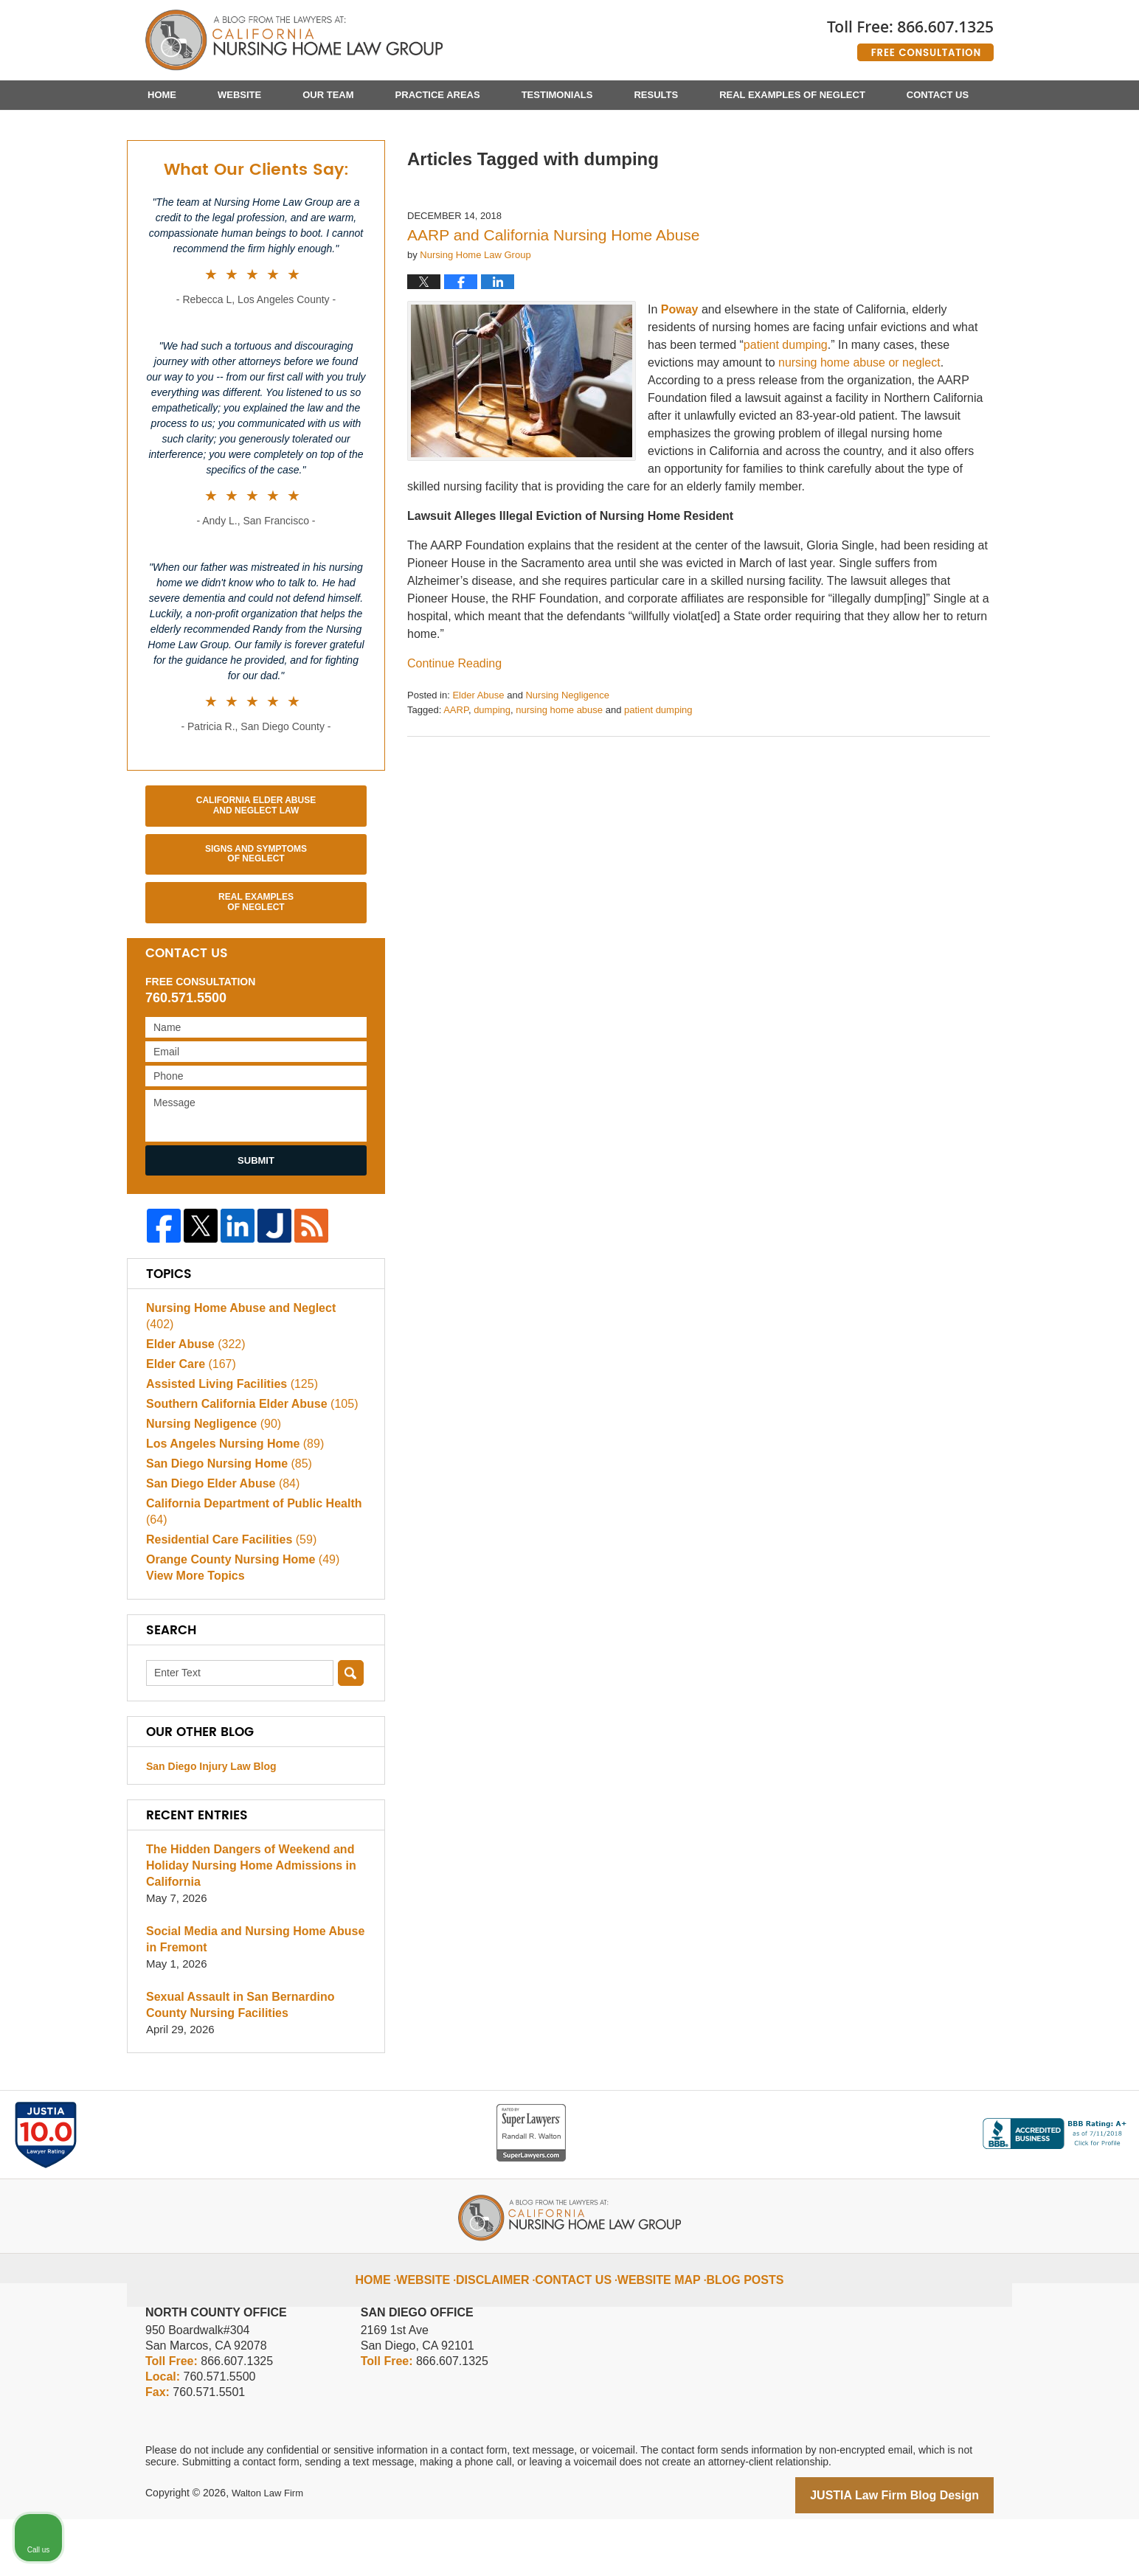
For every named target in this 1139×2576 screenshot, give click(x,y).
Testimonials (557, 94)
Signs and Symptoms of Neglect (256, 927)
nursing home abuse (559, 782)
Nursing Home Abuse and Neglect (249, 1379)
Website (239, 94)
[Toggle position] (1059, 2105)
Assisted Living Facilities (226, 1439)
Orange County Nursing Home (237, 1614)
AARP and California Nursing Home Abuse (553, 307)
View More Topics (192, 1634)
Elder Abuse (478, 768)
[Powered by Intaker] (1013, 2545)
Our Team (327, 94)
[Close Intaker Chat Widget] (1090, 2105)
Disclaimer (508, 2326)
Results (656, 94)
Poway (680, 382)
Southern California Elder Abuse (245, 1459)
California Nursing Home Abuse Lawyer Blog (294, 41)
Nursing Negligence (567, 768)
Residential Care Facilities (226, 1595)
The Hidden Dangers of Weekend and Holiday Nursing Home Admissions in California (244, 1924)
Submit (256, 1233)
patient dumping (658, 782)
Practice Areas (437, 94)
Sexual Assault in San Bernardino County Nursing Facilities (255, 2063)
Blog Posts (731, 2326)
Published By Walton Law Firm (910, 35)
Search (351, 1732)
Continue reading (454, 736)
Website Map (656, 2326)
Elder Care (188, 1419)
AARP (455, 782)
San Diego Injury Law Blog (211, 1825)
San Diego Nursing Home (224, 1519)
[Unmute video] (878, 2105)
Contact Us (938, 94)
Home (162, 94)
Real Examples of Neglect (792, 94)
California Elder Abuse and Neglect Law (256, 878)
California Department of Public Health (247, 1566)
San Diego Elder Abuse (218, 1538)
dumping (492, 782)
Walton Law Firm (270, 2552)
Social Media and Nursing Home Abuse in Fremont (255, 1998)
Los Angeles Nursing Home (229, 1499)
